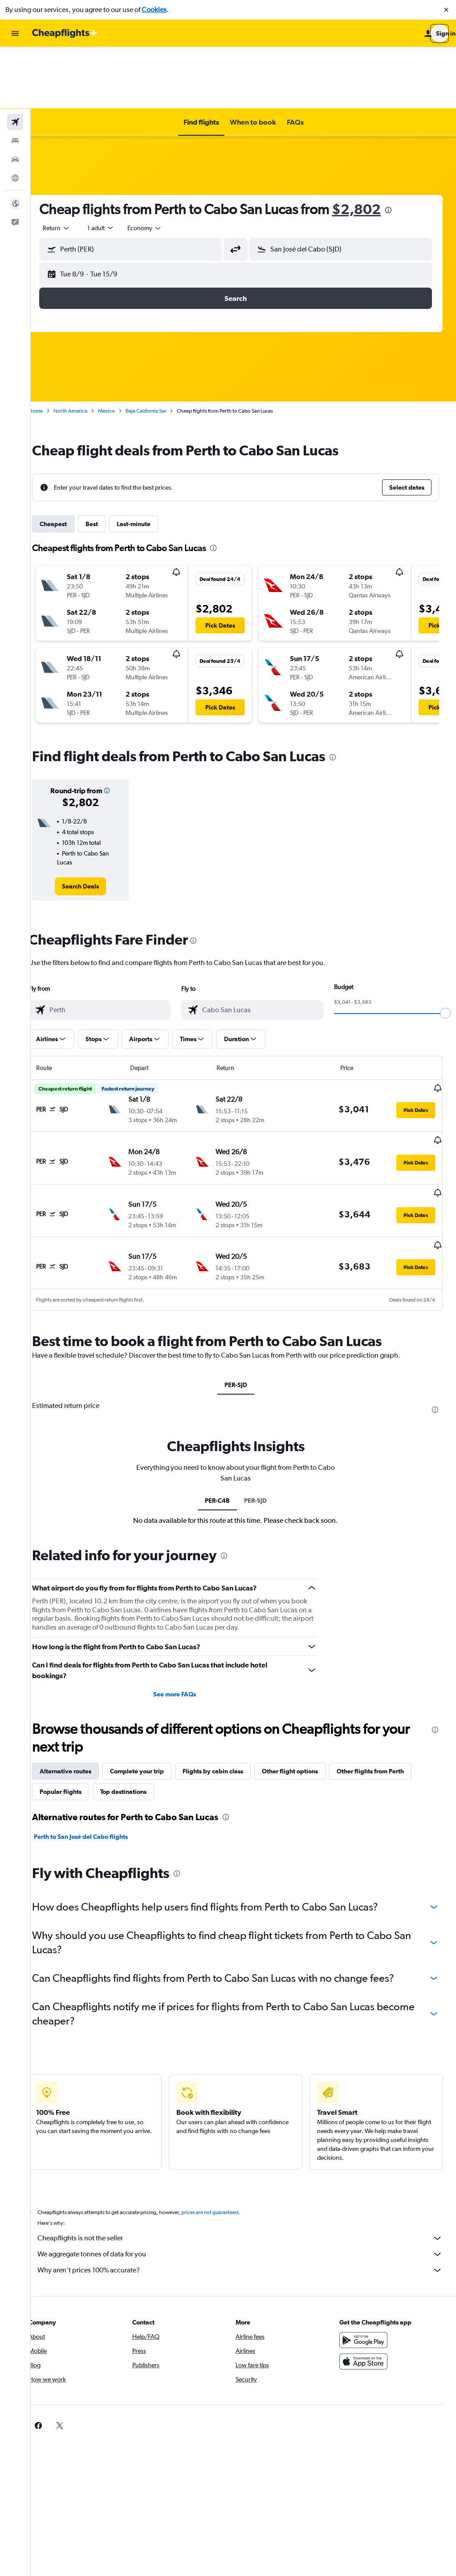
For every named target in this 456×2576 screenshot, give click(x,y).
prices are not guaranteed (225, 2128)
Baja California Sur (161, 349)
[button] (446, 10)
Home (51, 349)
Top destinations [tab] (139, 1707)
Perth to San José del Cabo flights (96, 1752)
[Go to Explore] (15, 117)
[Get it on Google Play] (367, 2256)
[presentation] (404, 149)
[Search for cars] (15, 98)
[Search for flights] (15, 60)
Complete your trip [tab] (152, 1687)
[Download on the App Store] (367, 2277)
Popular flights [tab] (76, 1707)
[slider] (445, 951)
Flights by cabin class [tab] (228, 1687)
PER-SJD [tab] (243, 1301)
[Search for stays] (15, 79)
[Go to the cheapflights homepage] (65, 33)
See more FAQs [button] (184, 1610)
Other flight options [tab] (305, 1687)
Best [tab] (107, 462)
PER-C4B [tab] (224, 1416)
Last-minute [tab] (149, 462)
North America (86, 349)
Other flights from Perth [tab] (385, 1687)
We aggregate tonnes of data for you (248, 2170)
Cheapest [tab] (68, 462)
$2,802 (371, 147)
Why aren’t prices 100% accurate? (248, 2186)
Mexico (122, 349)
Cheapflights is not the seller (248, 2154)
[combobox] (72, 166)
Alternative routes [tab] (81, 1687)
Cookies (154, 9)
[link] (93, 825)
